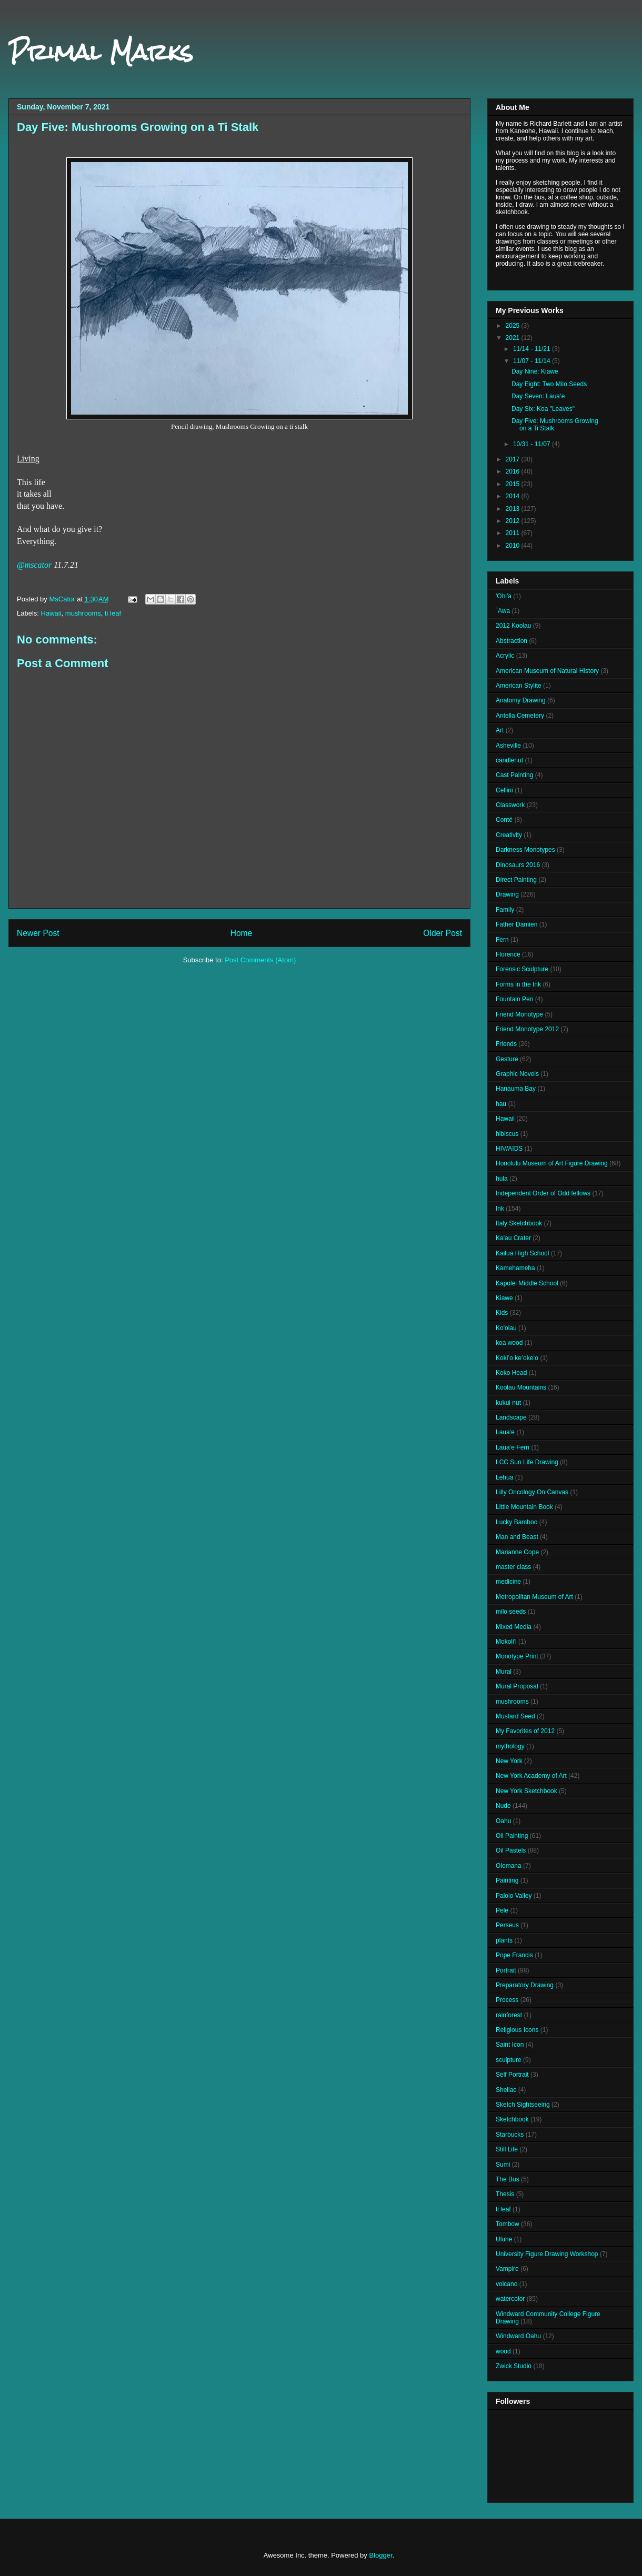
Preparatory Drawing (525, 1985)
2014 (513, 496)
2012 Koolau (513, 625)
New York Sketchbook (526, 1791)
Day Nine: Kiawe (534, 371)
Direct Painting (516, 879)
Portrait (506, 1970)
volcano (506, 2284)
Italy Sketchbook (519, 1223)
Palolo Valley (513, 1895)
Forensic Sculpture (522, 969)
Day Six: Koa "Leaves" (543, 408)
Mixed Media (513, 1627)
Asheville (508, 745)
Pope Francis (514, 1955)
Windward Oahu (518, 2336)
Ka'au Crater (513, 1238)
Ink (500, 1208)
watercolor (510, 2298)
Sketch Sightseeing (523, 2104)
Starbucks (510, 2134)
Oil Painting (512, 1835)
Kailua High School (522, 1253)
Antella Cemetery (520, 715)
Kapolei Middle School (527, 1283)
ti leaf (113, 613)
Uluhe (504, 2239)
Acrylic (505, 655)
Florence (508, 954)
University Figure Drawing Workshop (547, 2254)
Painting (507, 1880)
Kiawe (504, 1298)
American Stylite (518, 685)
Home (241, 933)
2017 (513, 459)
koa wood (509, 1342)
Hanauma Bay (516, 1088)
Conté (504, 819)
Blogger (380, 2555)
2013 (513, 508)
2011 (513, 533)
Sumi (503, 2164)
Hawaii (51, 613)
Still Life (507, 2149)
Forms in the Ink (518, 984)
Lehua (504, 1477)
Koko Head (511, 1372)
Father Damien (516, 924)
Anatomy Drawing (521, 700)
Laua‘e (505, 1432)
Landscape (511, 1417)
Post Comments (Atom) (260, 960)
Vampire (507, 2268)
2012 (513, 521)
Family (505, 909)
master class (513, 1567)
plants (504, 1940)
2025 (513, 325)
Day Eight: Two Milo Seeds (549, 384)
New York (509, 1761)
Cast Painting (514, 775)
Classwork (510, 805)
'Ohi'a (503, 596)
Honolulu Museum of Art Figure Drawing (552, 1163)
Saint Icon (510, 2044)
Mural (503, 1671)
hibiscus (507, 1134)
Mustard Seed (515, 1716)
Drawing (507, 894)
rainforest (509, 2015)
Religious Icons (517, 2030)
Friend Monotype (519, 1014)
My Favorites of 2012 (525, 1731)
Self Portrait (512, 2074)
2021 (513, 337)
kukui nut (508, 1402)
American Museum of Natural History (547, 671)
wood (503, 2351)
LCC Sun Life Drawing (527, 1462)
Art (500, 730)
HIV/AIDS (509, 1148)
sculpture (508, 2060)
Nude (503, 1805)
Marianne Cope (517, 1552)
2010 (513, 545)
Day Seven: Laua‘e (538, 396)
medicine (508, 1581)
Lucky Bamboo (516, 1522)
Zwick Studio (513, 2366)
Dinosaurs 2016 (518, 865)
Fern (502, 939)
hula (502, 1178)
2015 (513, 484)
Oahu (503, 1821)
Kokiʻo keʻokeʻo (517, 1358)
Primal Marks (100, 52)
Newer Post (38, 933)
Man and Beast (517, 1537)
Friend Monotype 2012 (527, 1029)
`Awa (503, 611)
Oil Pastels (511, 1850)
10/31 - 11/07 (532, 444)
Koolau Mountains (521, 1387)
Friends (506, 1044)
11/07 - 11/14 (532, 361)
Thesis (505, 2194)
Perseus (507, 1925)
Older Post (442, 933)
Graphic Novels (517, 1074)
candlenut (509, 760)
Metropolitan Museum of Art (534, 1597)
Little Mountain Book (524, 1507)
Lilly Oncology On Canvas (532, 1492)
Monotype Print (517, 1656)
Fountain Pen (514, 999)
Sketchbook (512, 2119)
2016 (513, 471)
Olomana (508, 1865)
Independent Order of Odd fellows (543, 1193)
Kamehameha (515, 1268)
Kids (502, 1312)
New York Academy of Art (531, 1775)
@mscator (34, 564)
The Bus (507, 2179)
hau (501, 1104)
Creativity (509, 835)
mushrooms (83, 613)
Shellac (506, 2090)
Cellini (504, 790)
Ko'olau (506, 1328)
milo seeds (511, 1611)
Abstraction (511, 641)
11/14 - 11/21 (532, 349)
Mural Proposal (517, 1686)
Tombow (507, 2224)
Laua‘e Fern (512, 1447)
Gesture (507, 1059)
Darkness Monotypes (525, 849)
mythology (510, 1746)
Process (507, 2000)
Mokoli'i (506, 1641)
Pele (502, 1910)
